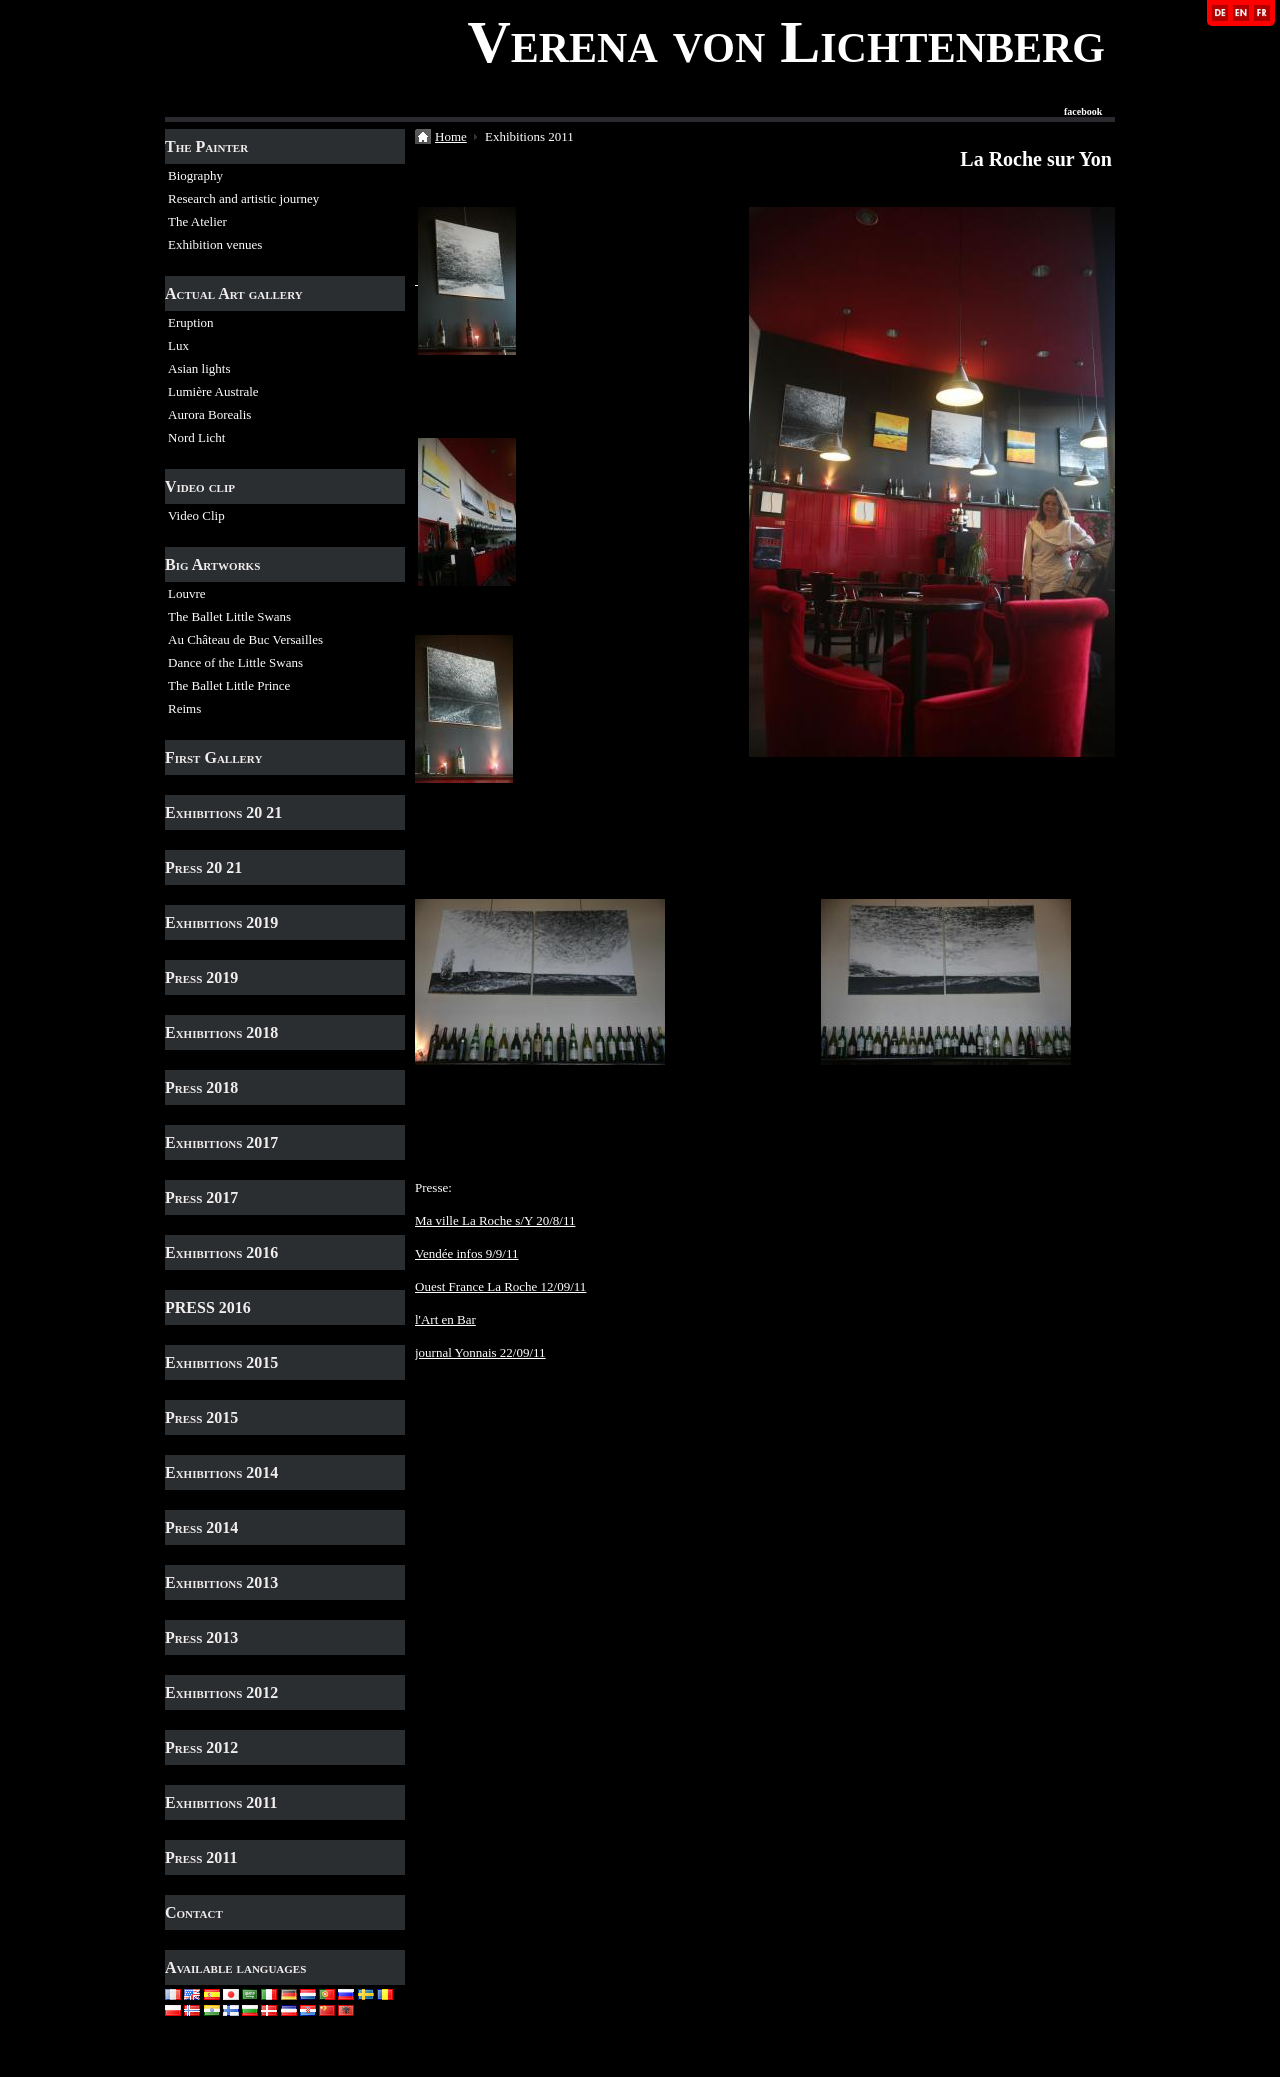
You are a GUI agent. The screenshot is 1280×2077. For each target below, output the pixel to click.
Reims (184, 708)
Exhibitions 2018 (221, 1032)
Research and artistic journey (243, 198)
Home (451, 136)
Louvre (187, 593)
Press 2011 (201, 1857)
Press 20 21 (203, 867)
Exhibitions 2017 (221, 1142)
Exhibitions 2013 (221, 1582)
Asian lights (199, 368)
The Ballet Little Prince (229, 685)
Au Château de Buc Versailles (245, 639)
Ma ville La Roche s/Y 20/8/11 (495, 1220)
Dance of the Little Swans (235, 662)
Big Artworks (212, 564)
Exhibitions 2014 (221, 1472)
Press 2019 (201, 977)
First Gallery (213, 757)
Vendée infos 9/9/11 (467, 1253)
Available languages (235, 1967)
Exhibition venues (215, 244)
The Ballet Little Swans (229, 616)
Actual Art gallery (234, 293)
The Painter (206, 146)
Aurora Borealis (209, 414)
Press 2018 (201, 1087)
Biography (195, 175)
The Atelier (197, 221)
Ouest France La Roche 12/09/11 (500, 1286)
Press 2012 (201, 1747)
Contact (194, 1912)
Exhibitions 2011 (221, 1802)
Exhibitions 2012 (221, 1692)
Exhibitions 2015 (221, 1362)
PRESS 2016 (208, 1307)
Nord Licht (196, 437)
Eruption (191, 322)
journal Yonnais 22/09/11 (480, 1352)
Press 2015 (201, 1417)
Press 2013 (201, 1637)
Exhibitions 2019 (221, 922)
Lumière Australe (213, 391)
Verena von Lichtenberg (786, 42)
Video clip (200, 486)
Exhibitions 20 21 (223, 812)
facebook (1083, 112)
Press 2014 (201, 1527)
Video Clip (196, 515)
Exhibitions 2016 (221, 1252)
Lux (178, 345)
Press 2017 (201, 1197)
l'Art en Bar (445, 1319)
